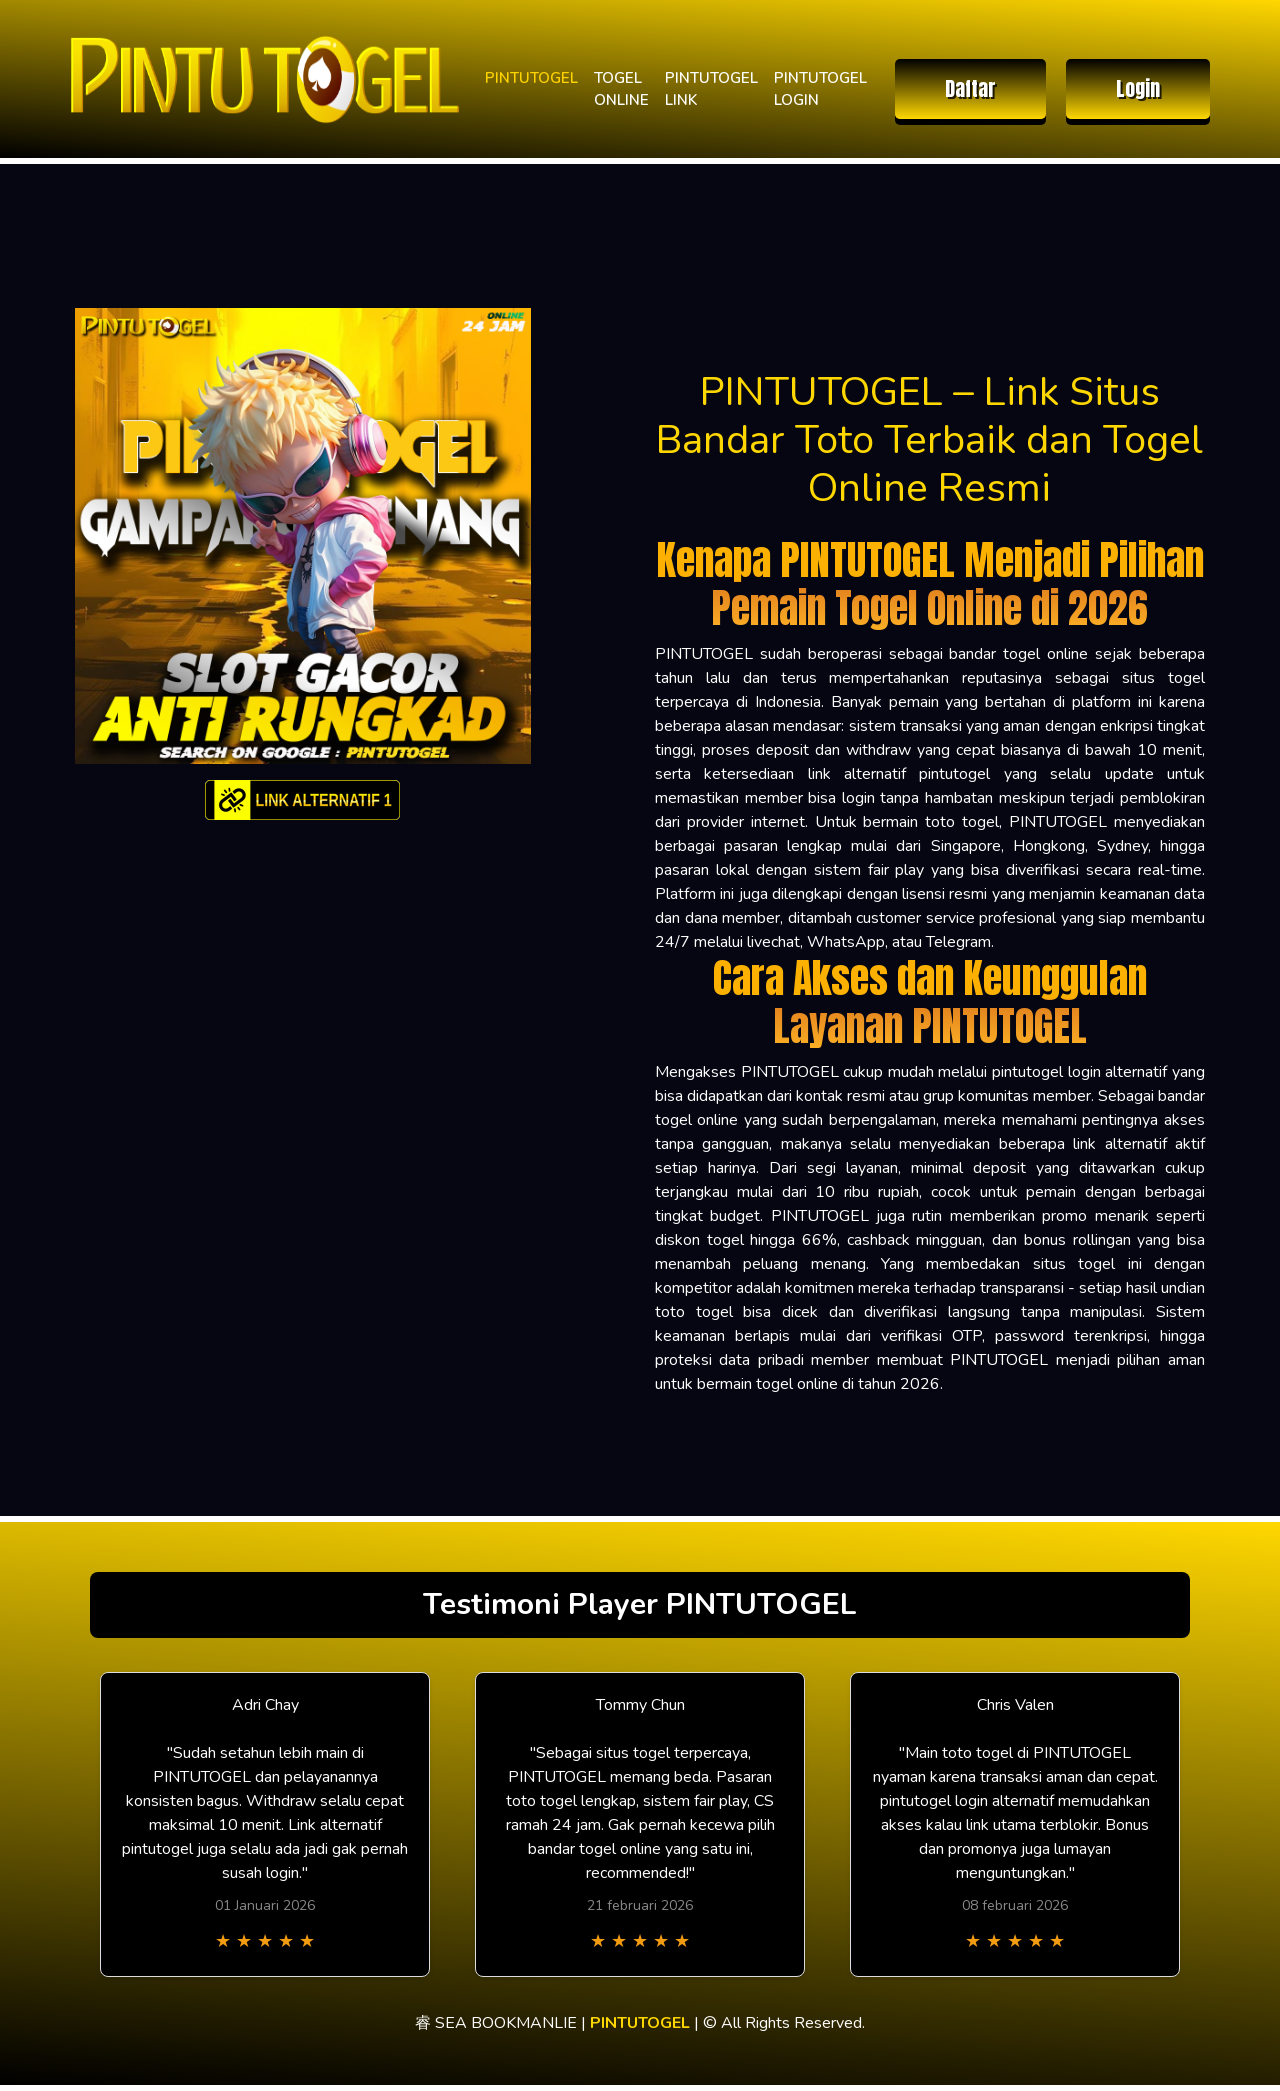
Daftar (970, 88)
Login (1138, 88)
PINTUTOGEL (531, 78)
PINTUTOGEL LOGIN (820, 89)
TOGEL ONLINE (621, 89)
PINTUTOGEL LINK (711, 89)
